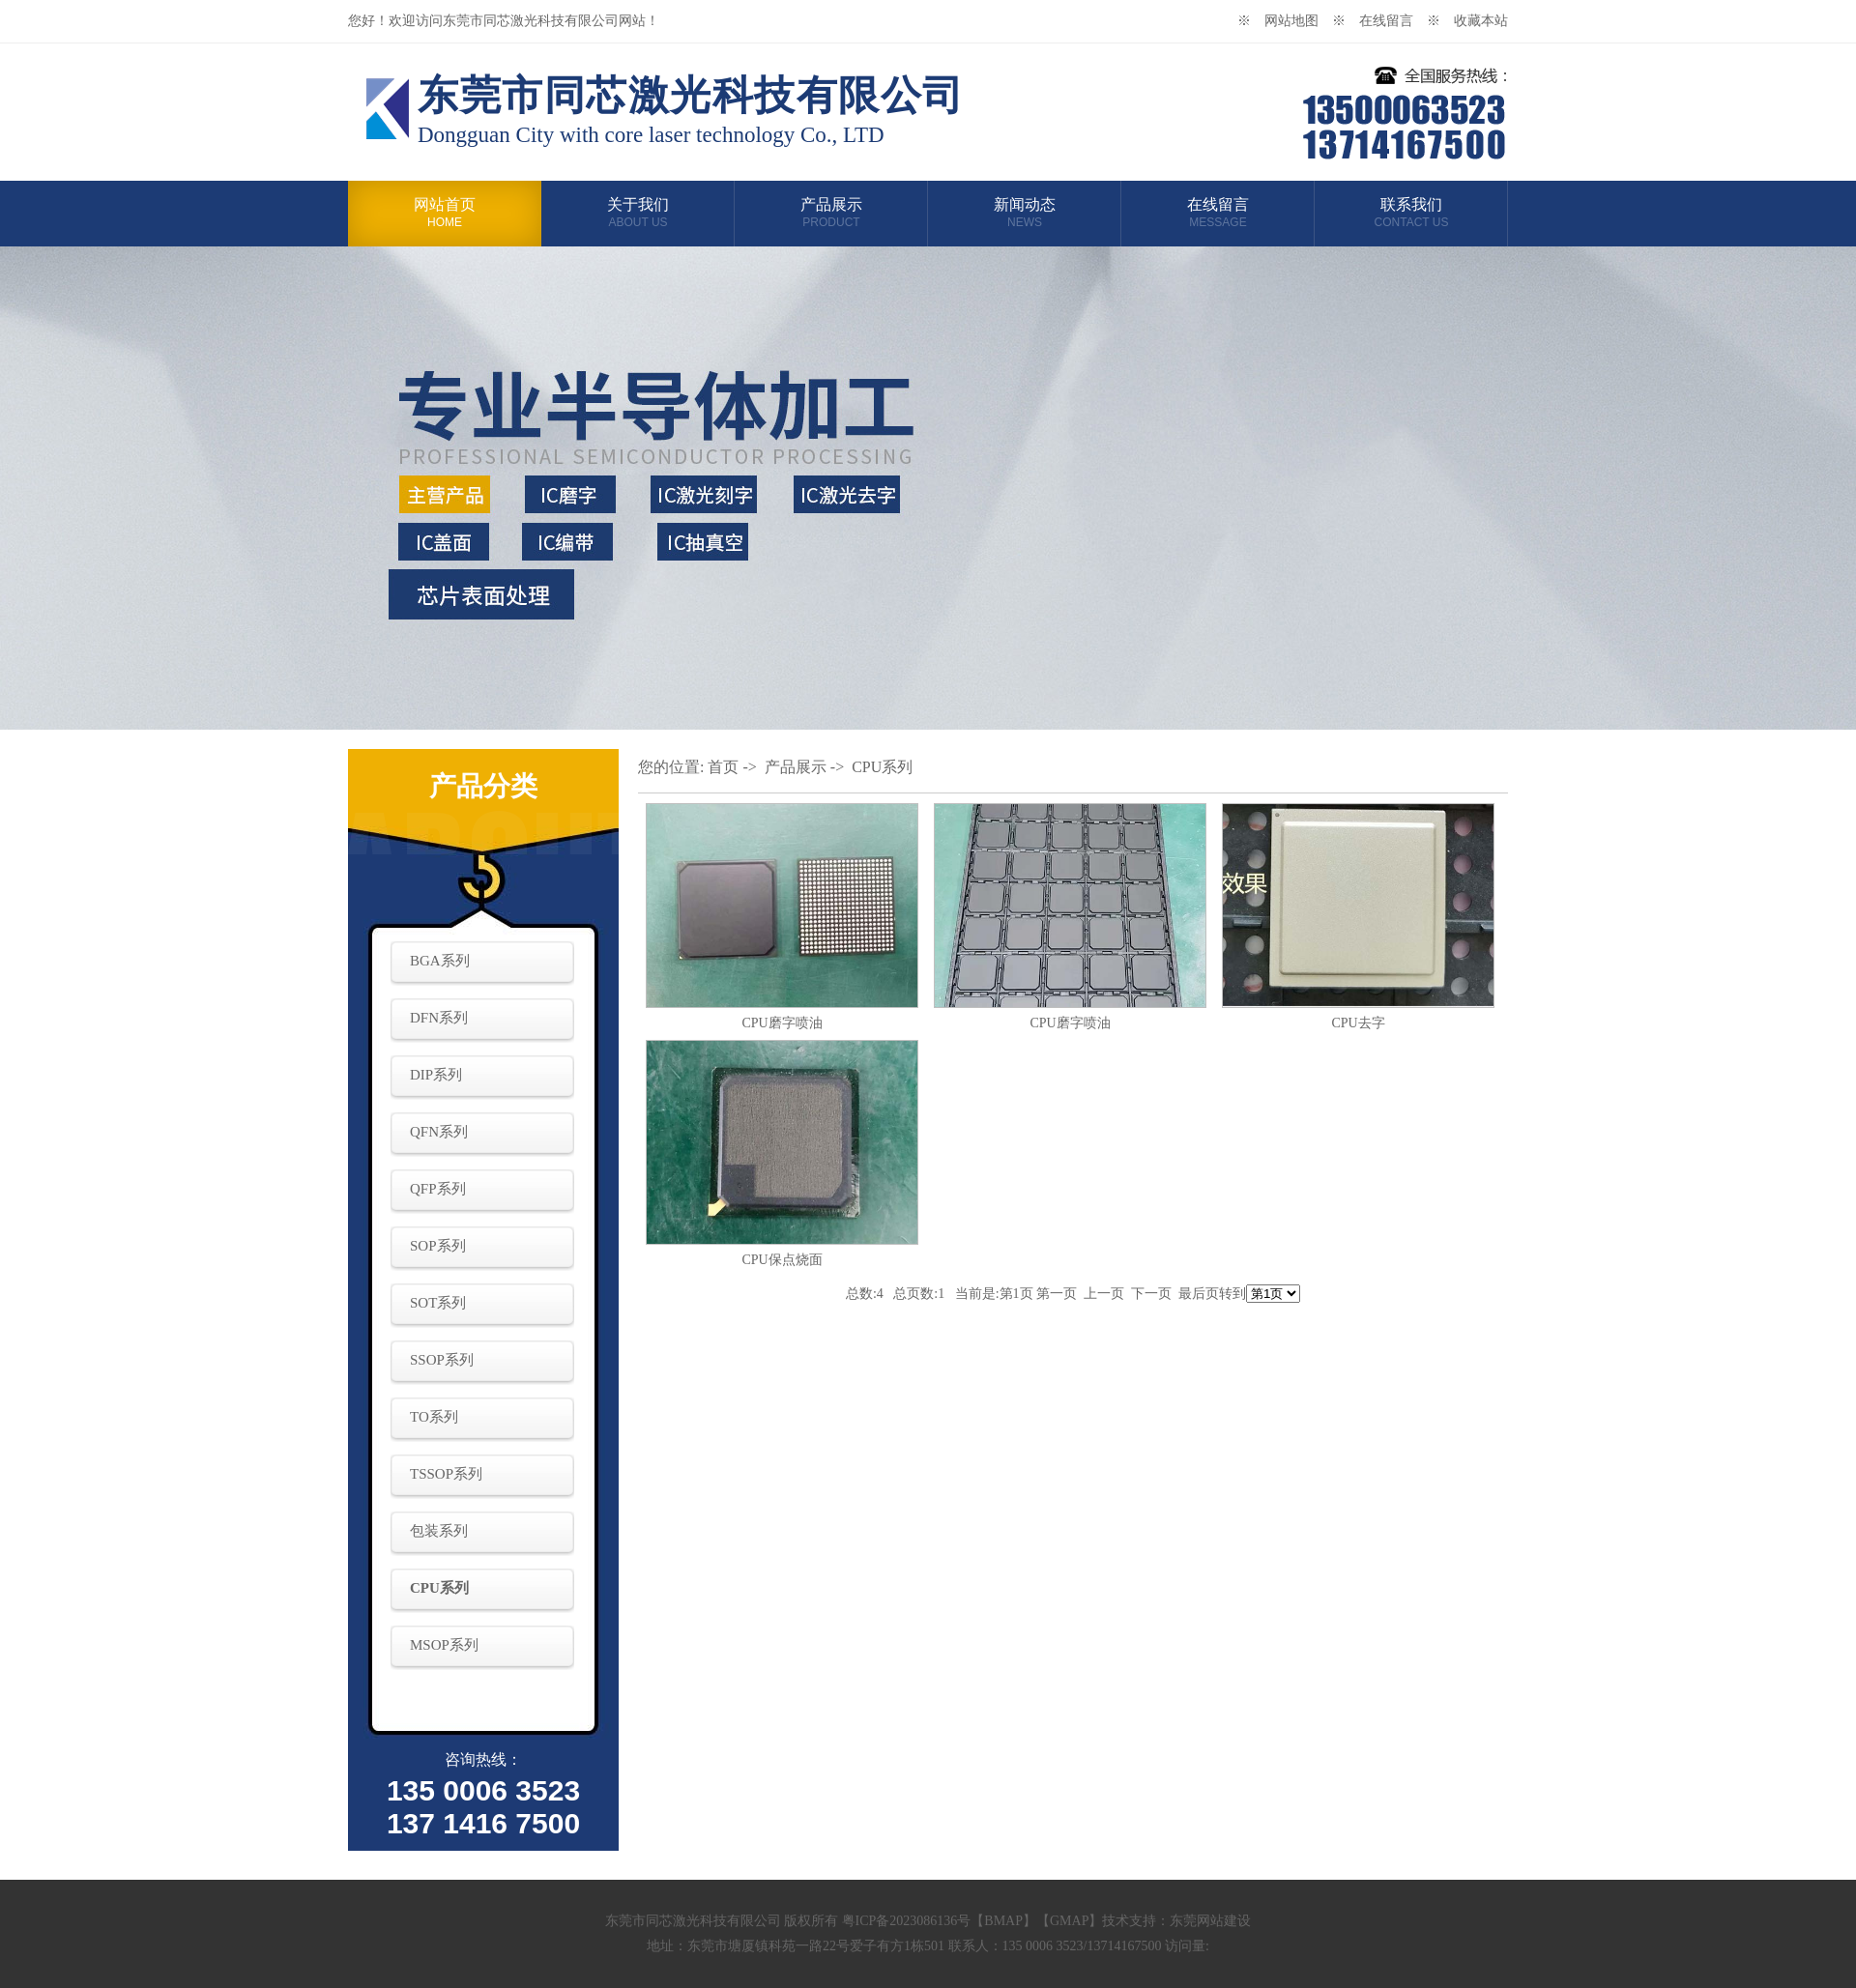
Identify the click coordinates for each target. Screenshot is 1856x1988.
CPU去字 (1357, 1023)
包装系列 (439, 1531)
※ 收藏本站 (1467, 21)
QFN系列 (439, 1131)
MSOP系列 (444, 1645)
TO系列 (434, 1417)
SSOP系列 (442, 1360)
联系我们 (1411, 212)
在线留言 (1218, 212)
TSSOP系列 (446, 1474)
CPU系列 (439, 1588)
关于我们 (638, 212)
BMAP (1003, 1921)
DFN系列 (439, 1017)
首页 (723, 767)
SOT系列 (438, 1303)
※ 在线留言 (1379, 21)
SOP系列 (438, 1245)
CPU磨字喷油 (781, 1023)
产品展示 (831, 212)
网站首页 (444, 212)
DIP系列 (436, 1074)
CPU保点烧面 (781, 1260)
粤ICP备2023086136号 (907, 1921)
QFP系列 (438, 1188)
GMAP (1069, 1921)
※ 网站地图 (1284, 21)
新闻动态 (1024, 212)
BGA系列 (440, 960)
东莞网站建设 (1210, 1921)
